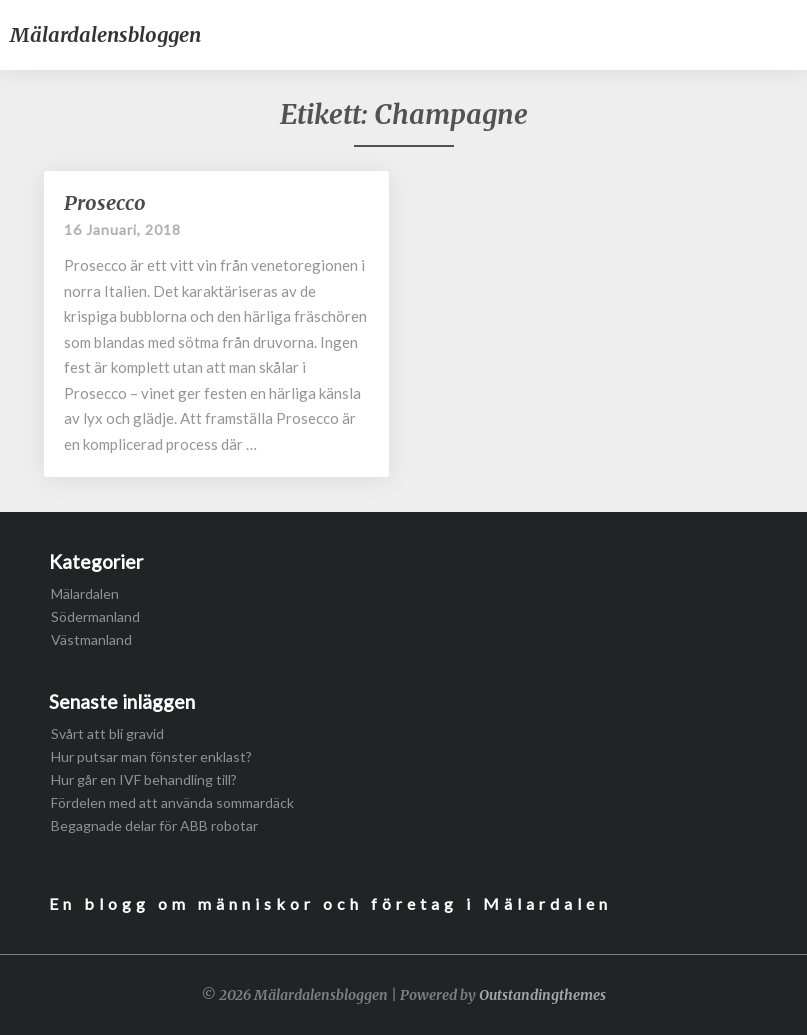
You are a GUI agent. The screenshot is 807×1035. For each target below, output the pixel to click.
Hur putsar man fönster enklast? (151, 756)
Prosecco (105, 202)
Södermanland (95, 616)
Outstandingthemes (542, 995)
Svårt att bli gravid (107, 733)
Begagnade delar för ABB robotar (154, 825)
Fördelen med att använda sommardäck (172, 802)
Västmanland (91, 639)
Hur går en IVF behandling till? (144, 779)
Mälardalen (85, 593)
